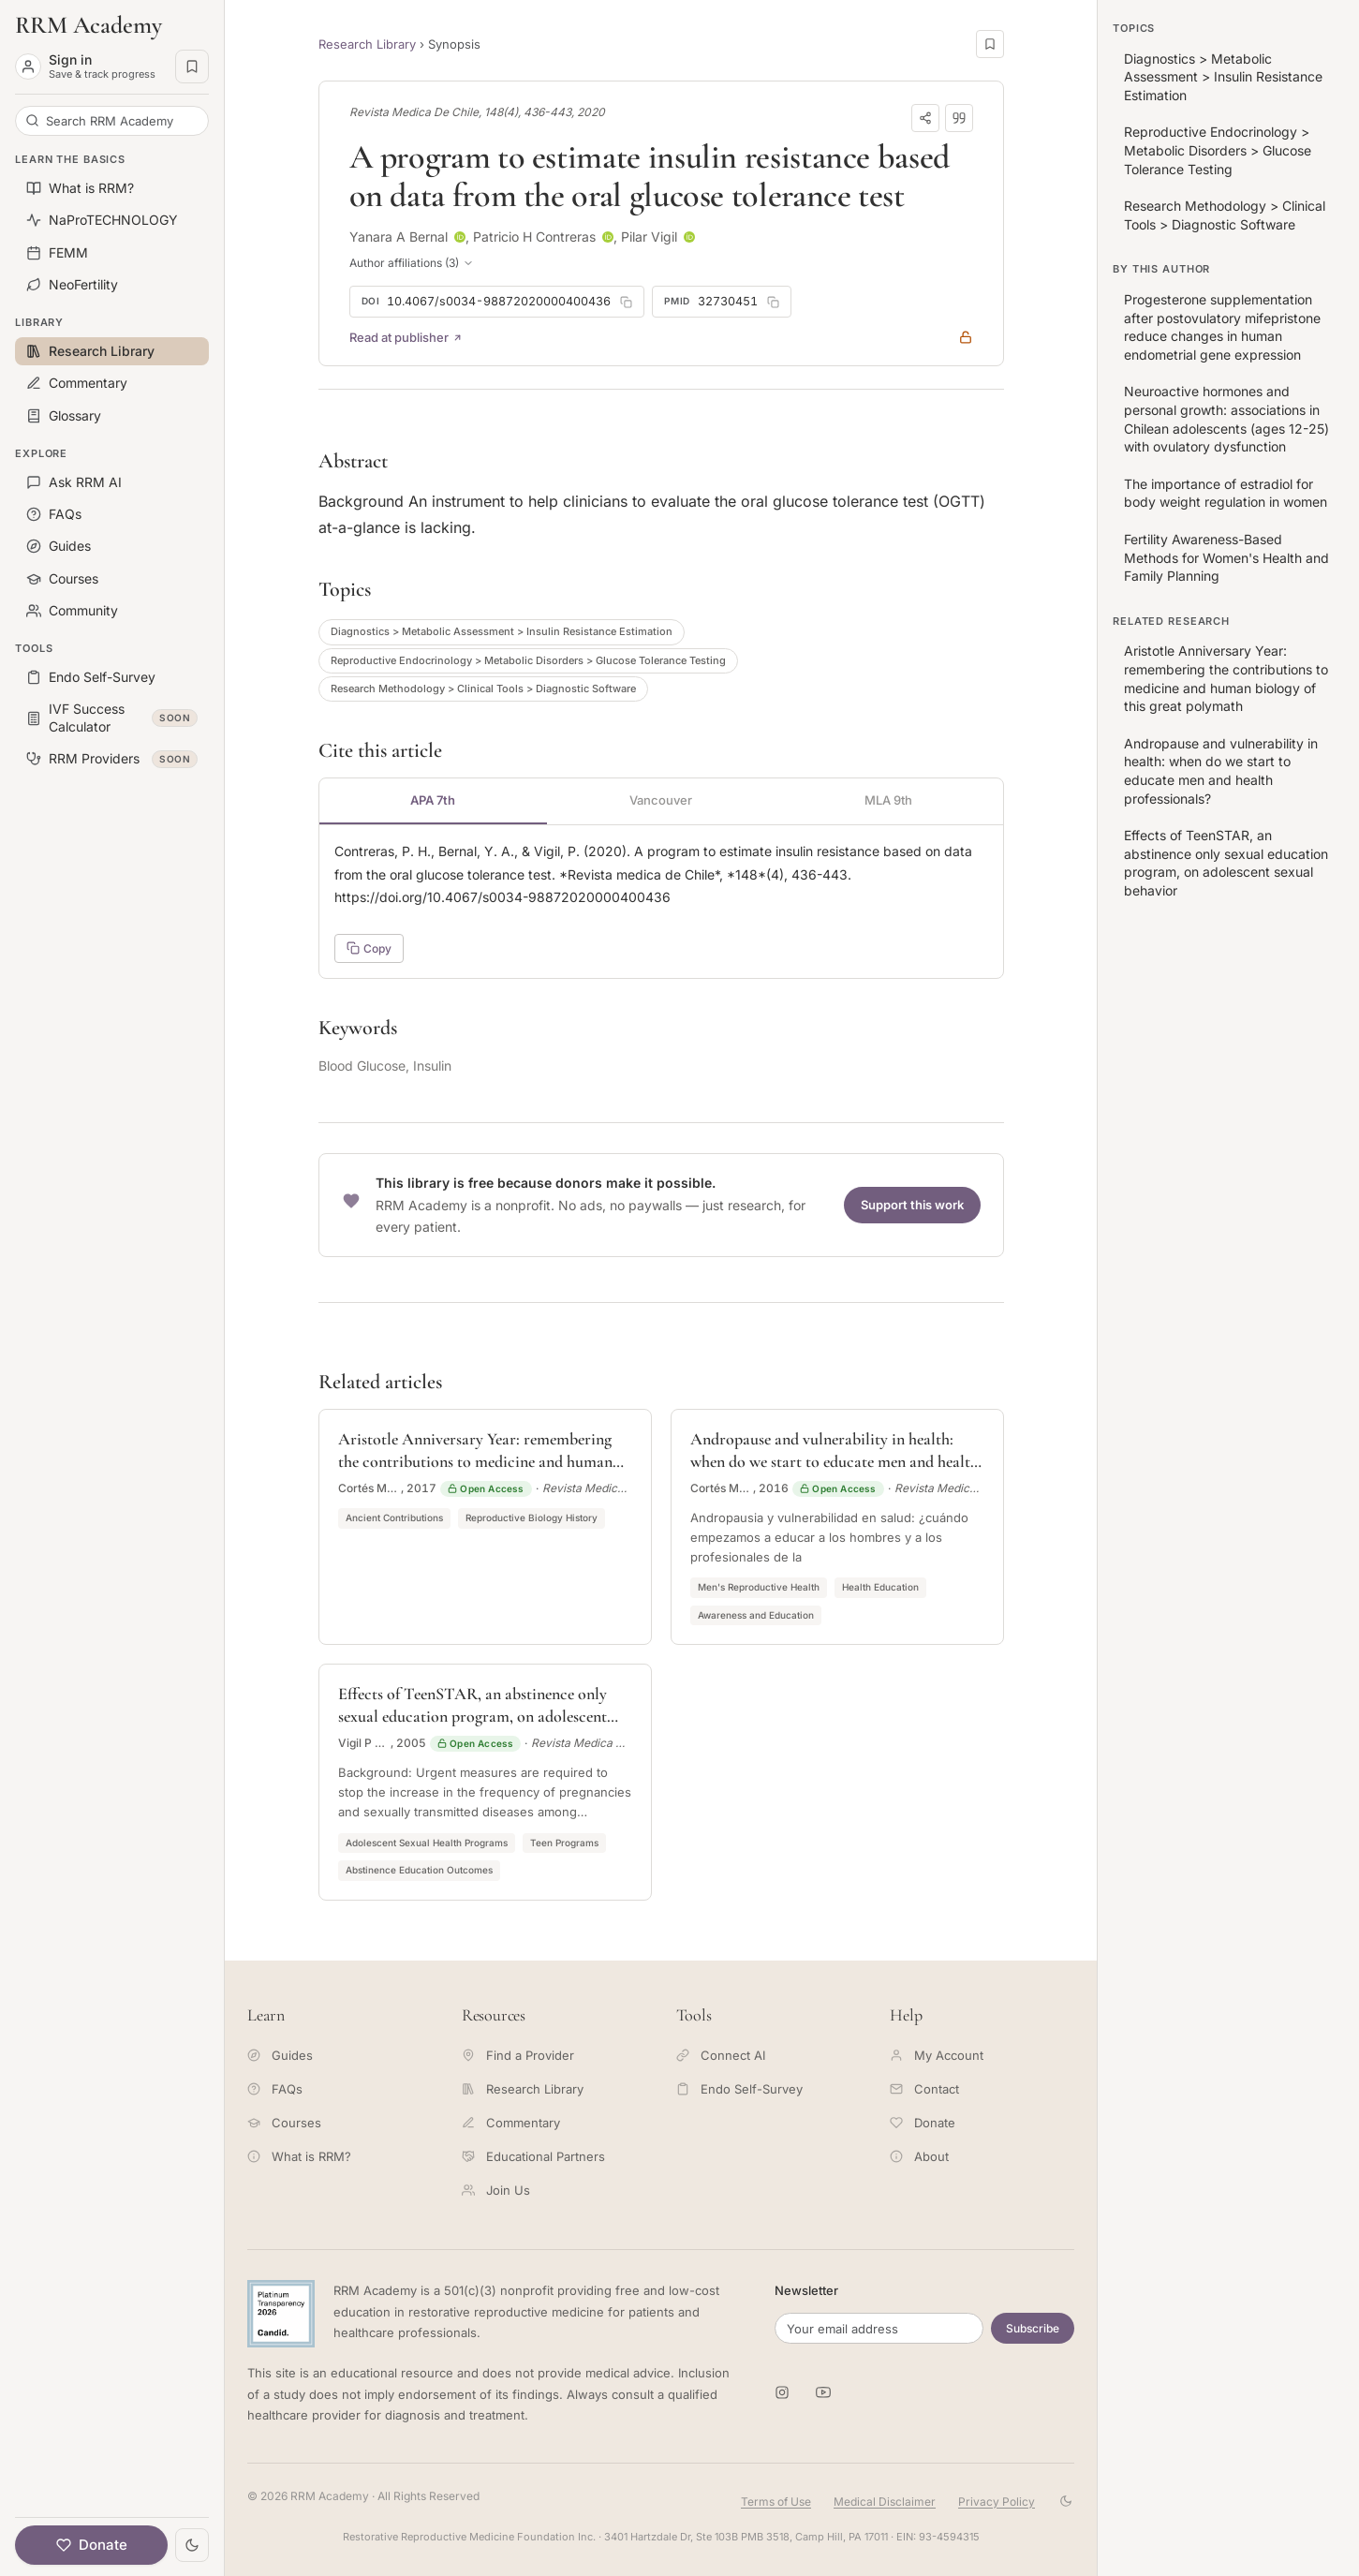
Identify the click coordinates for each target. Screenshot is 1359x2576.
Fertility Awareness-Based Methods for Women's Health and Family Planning (1226, 557)
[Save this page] (990, 44)
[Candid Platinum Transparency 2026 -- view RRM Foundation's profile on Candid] (281, 2313)
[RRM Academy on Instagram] (782, 2392)
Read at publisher (406, 337)
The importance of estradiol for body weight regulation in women (1225, 493)
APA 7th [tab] (432, 799)
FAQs (275, 2088)
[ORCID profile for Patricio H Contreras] (607, 237)
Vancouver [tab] (660, 799)
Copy (369, 948)
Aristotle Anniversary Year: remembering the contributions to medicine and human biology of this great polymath (1226, 678)
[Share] (925, 118)
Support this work (912, 1204)
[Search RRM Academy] (112, 121)
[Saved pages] (192, 66)
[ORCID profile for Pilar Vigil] (689, 237)
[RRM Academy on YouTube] (823, 2392)
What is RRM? (299, 2156)
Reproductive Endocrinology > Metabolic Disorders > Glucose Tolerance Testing (528, 660)
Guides (280, 2055)
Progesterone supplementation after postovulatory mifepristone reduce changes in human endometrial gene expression (1222, 327)
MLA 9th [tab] (888, 799)
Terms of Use (776, 2502)
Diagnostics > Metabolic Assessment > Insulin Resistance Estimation (501, 631)
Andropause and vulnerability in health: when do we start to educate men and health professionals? (1221, 771)
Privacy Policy (996, 2502)
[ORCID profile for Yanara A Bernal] (459, 237)
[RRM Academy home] (112, 25)
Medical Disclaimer (885, 2502)
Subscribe (1032, 2328)
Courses (284, 2122)
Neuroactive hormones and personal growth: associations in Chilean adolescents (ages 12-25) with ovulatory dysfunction (1226, 418)
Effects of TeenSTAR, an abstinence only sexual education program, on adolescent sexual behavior (1226, 862)
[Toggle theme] (192, 2545)
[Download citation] (959, 118)
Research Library (367, 44)
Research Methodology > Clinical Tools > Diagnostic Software (483, 688)
